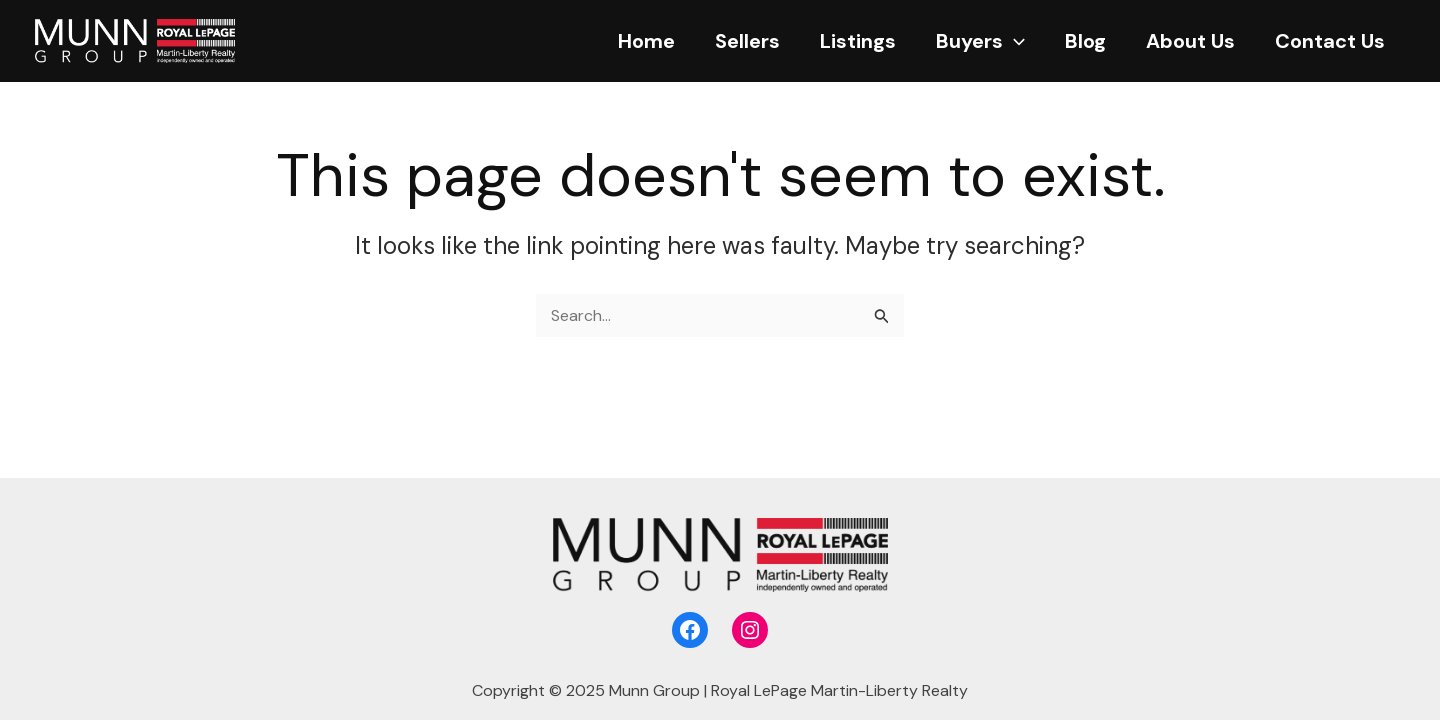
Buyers (980, 41)
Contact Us (1330, 41)
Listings (858, 41)
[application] (1014, 41)
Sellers (747, 41)
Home (646, 41)
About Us (1190, 41)
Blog (1085, 41)
